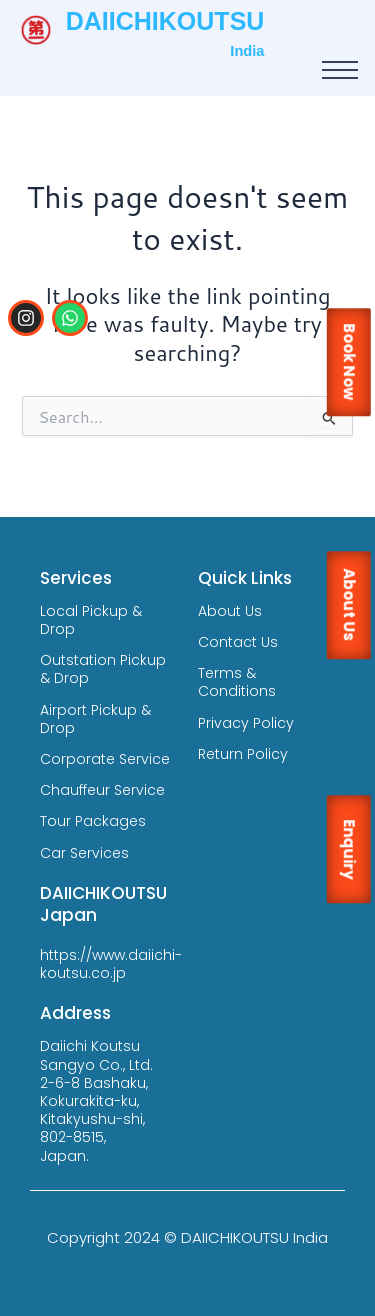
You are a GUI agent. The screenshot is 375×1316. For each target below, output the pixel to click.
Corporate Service (105, 759)
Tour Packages (93, 821)
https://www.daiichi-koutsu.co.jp (111, 964)
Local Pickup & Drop (91, 620)
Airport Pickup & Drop (95, 719)
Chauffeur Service (102, 790)
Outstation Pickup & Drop (103, 669)
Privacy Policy (246, 723)
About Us (230, 611)
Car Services (84, 853)
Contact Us (238, 642)
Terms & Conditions (237, 682)
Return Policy (243, 754)
